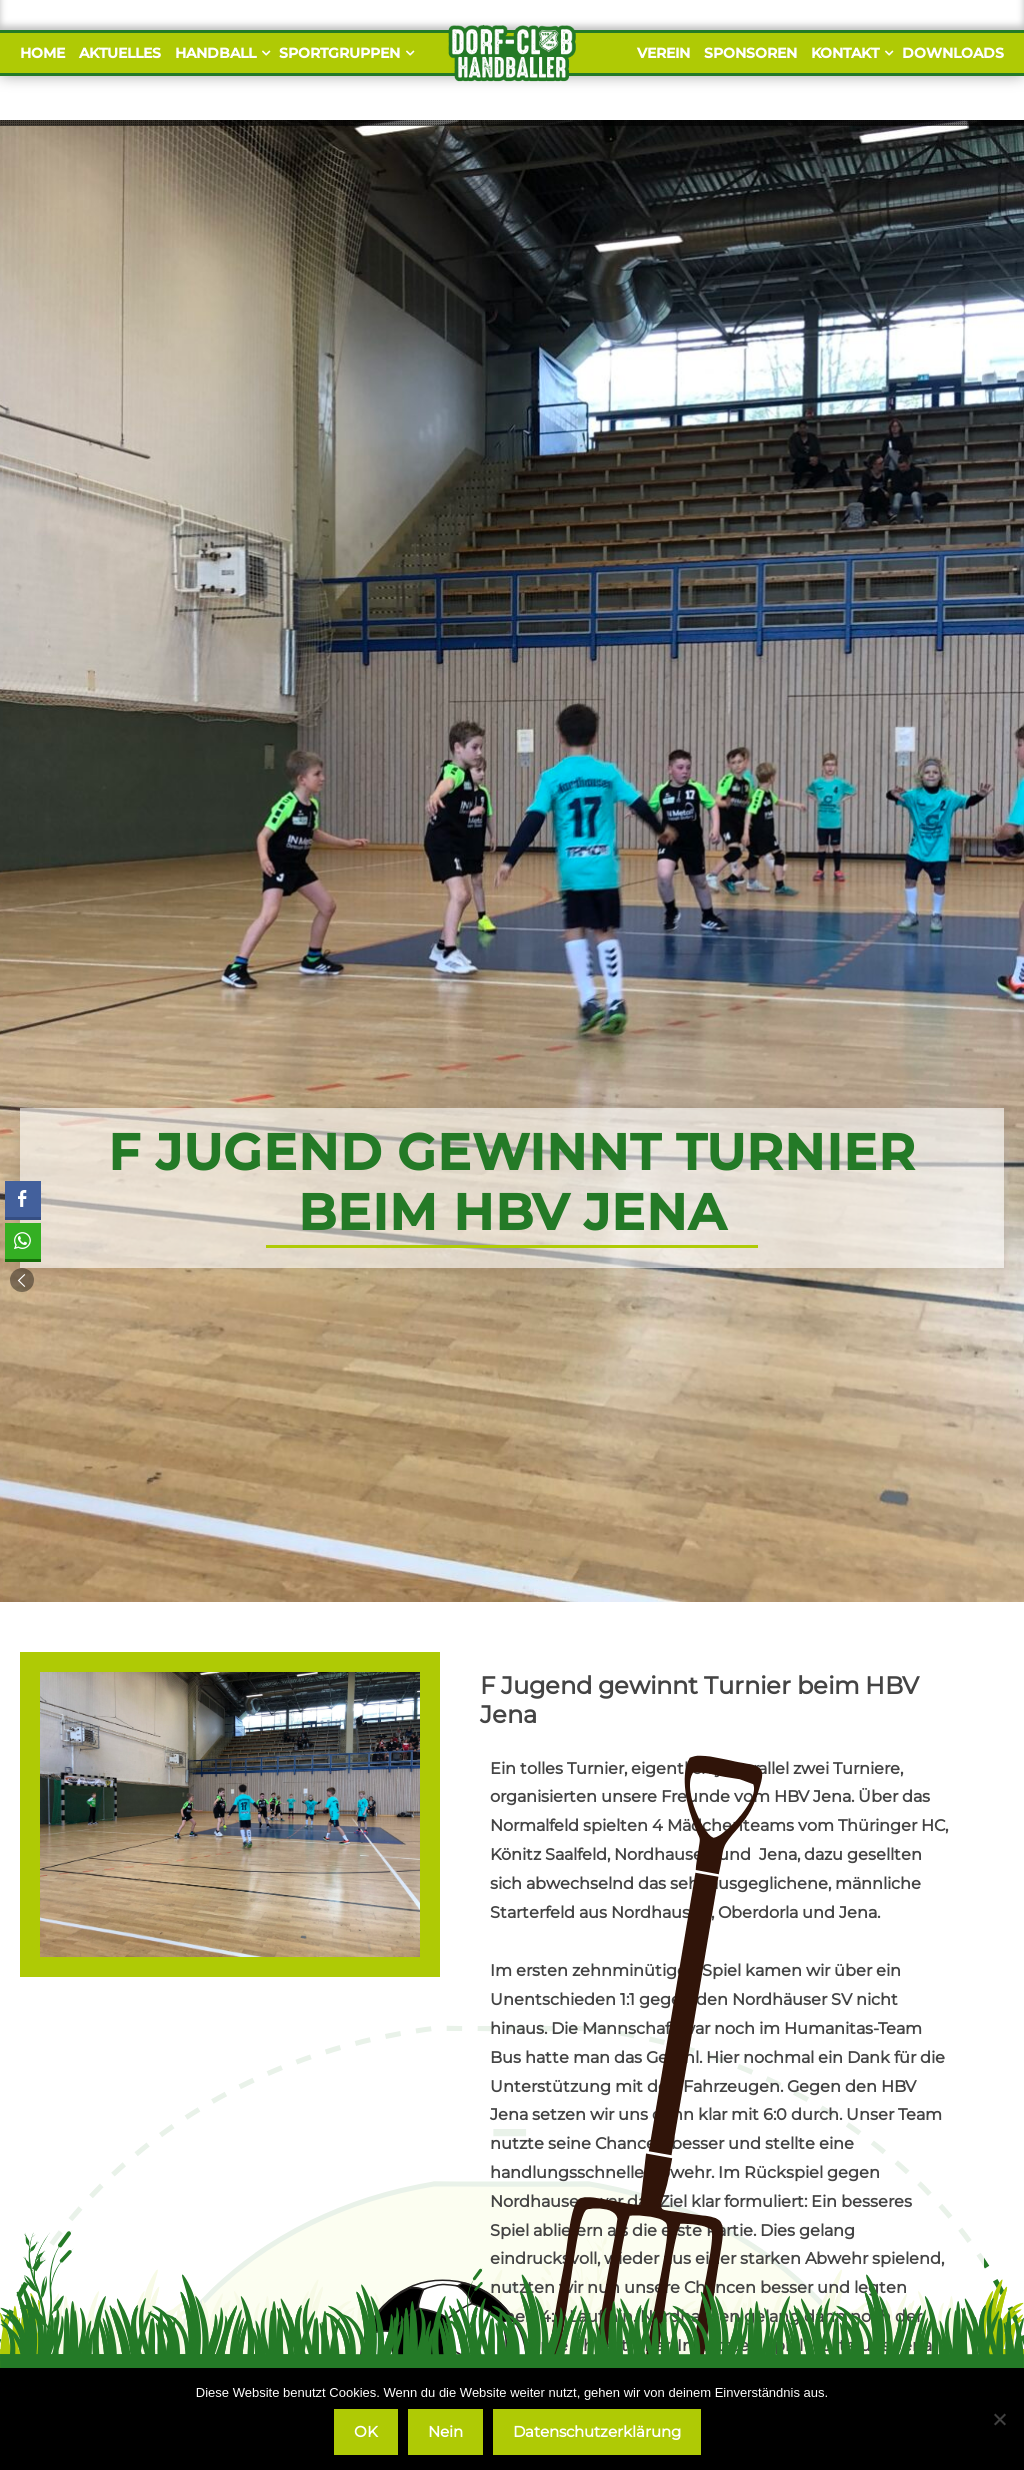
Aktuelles (120, 53)
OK (366, 2431)
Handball (220, 53)
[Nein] (999, 2419)
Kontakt (849, 53)
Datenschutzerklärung (597, 2431)
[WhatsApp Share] (23, 1241)
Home (42, 53)
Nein (445, 2431)
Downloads (953, 53)
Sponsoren (750, 53)
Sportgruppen (344, 53)
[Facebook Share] (23, 1199)
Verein (663, 53)
